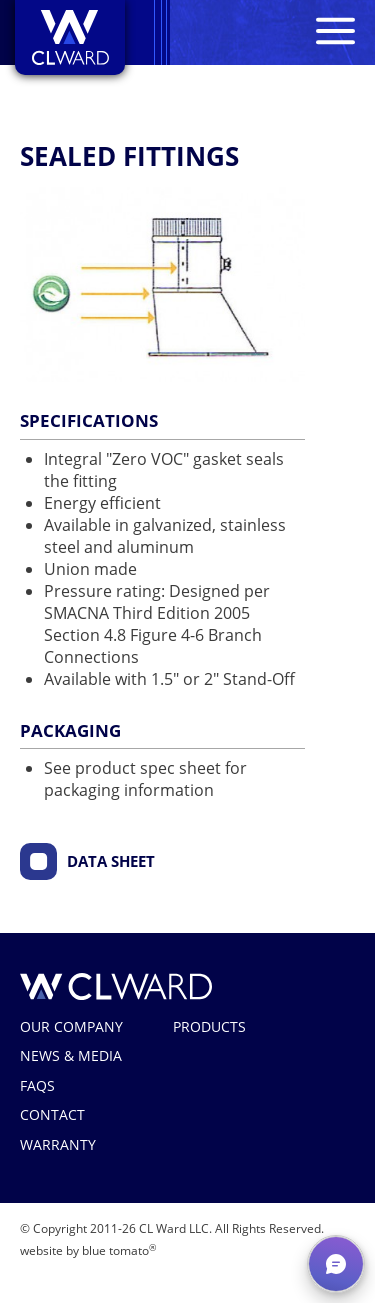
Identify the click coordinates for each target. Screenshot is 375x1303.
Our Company (71, 1026)
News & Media (71, 1055)
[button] (336, 1264)
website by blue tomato (88, 1250)
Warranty (58, 1144)
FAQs (37, 1085)
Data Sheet (111, 861)
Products (209, 1026)
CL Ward (116, 987)
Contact (52, 1114)
